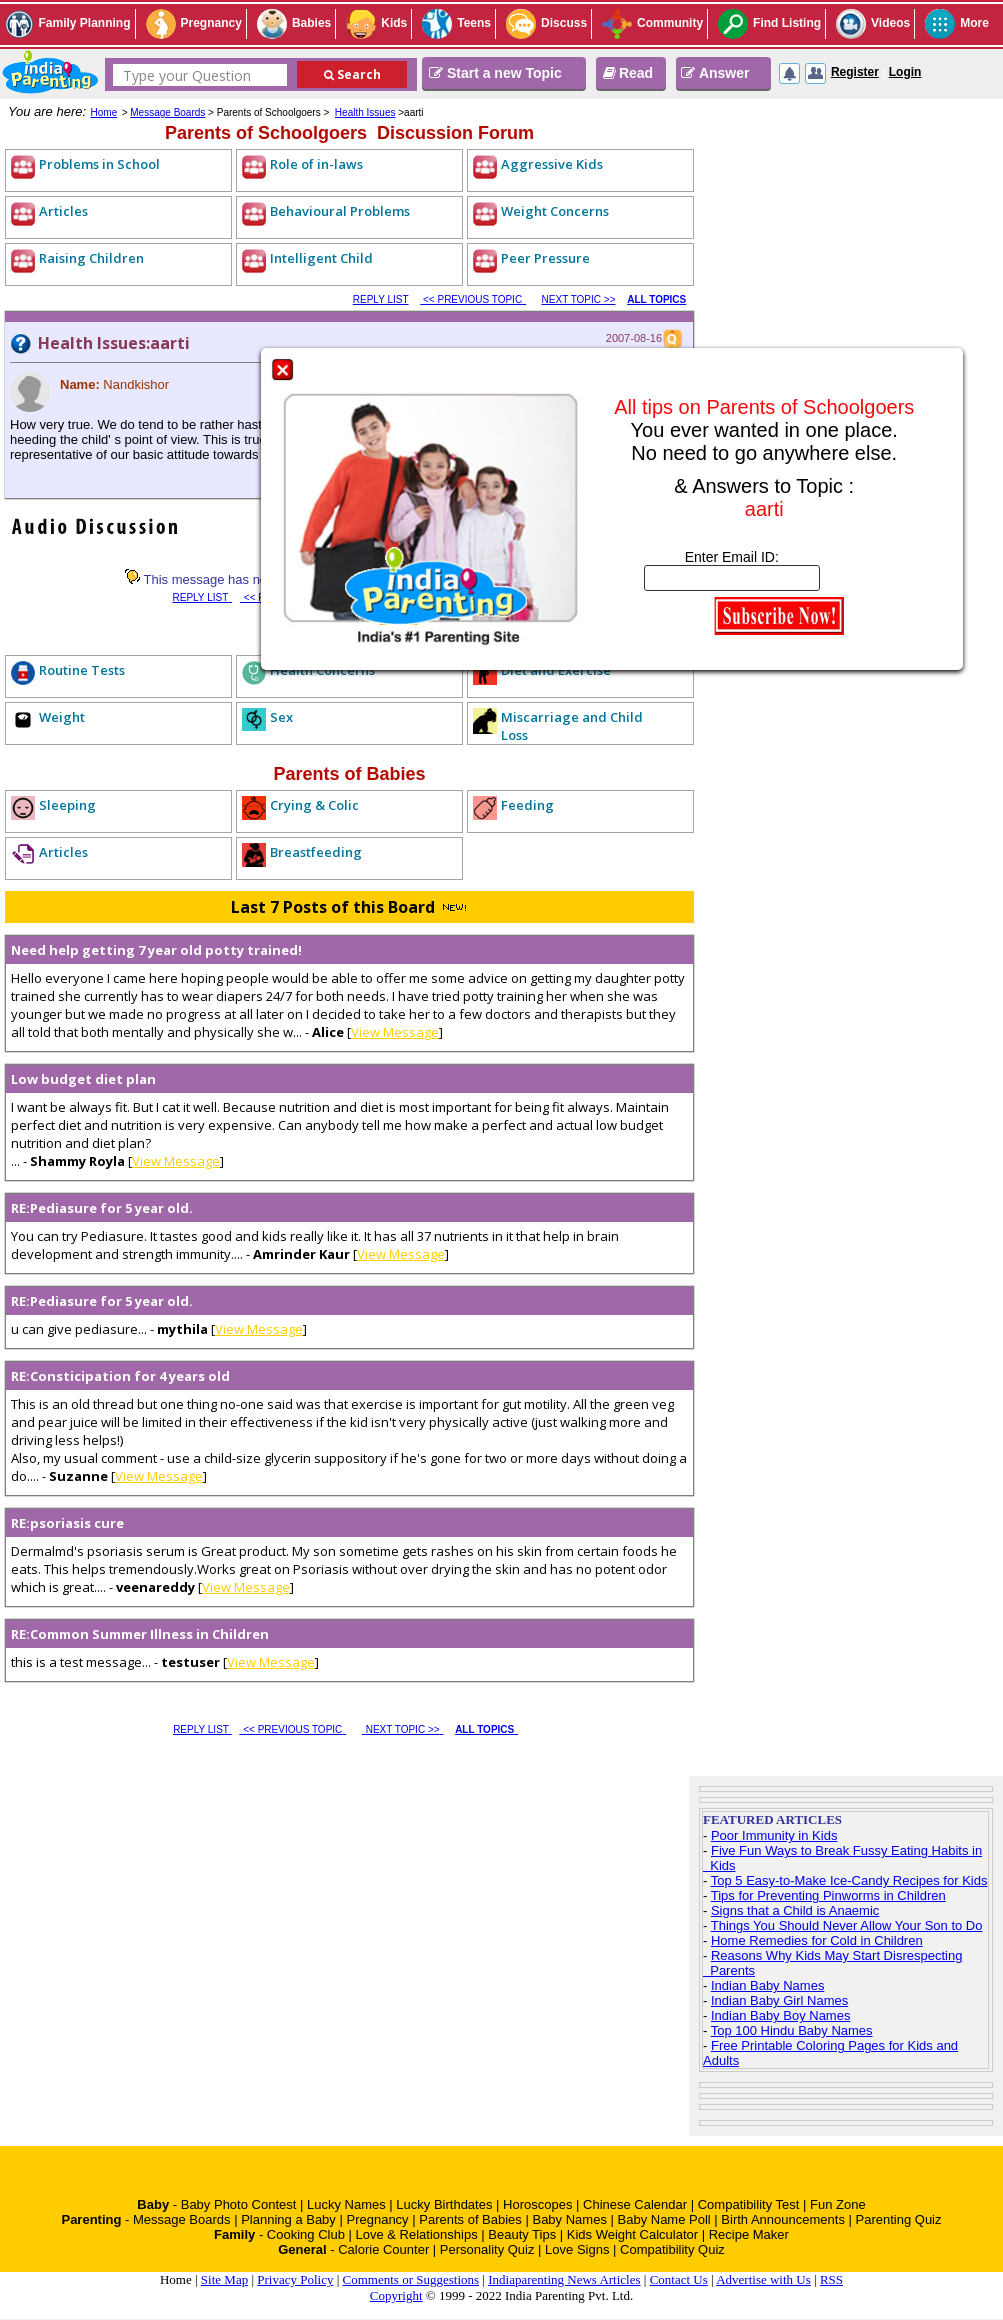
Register (855, 72)
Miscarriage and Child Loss (572, 726)
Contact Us (679, 2279)
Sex (281, 717)
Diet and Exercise (556, 670)
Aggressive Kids (552, 164)
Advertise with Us (763, 2279)
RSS (831, 2279)
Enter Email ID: (732, 557)
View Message (395, 1032)
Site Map (224, 2279)
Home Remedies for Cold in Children (817, 1940)
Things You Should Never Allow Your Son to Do (847, 1925)
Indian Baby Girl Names (779, 2000)
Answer (715, 73)
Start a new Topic (495, 73)
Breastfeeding (316, 852)
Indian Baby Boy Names (780, 2015)
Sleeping (67, 805)
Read (627, 73)
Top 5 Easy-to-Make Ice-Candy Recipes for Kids (849, 1880)
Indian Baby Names (767, 1985)
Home (104, 112)
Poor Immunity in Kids (774, 1835)
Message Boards (167, 112)
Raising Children (91, 258)
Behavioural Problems (340, 211)
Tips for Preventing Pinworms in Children (828, 1895)
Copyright (396, 2295)
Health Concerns (322, 670)
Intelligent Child (321, 258)
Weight (62, 717)
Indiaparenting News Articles (564, 2279)
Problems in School (99, 164)
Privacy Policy (295, 2279)
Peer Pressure (545, 258)
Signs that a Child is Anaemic (795, 1910)
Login (905, 72)
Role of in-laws (316, 164)
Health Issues (365, 112)
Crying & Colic (314, 805)
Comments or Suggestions (411, 2279)
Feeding (527, 805)
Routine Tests (82, 670)
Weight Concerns (555, 211)
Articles (63, 211)
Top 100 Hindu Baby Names (792, 2030)
